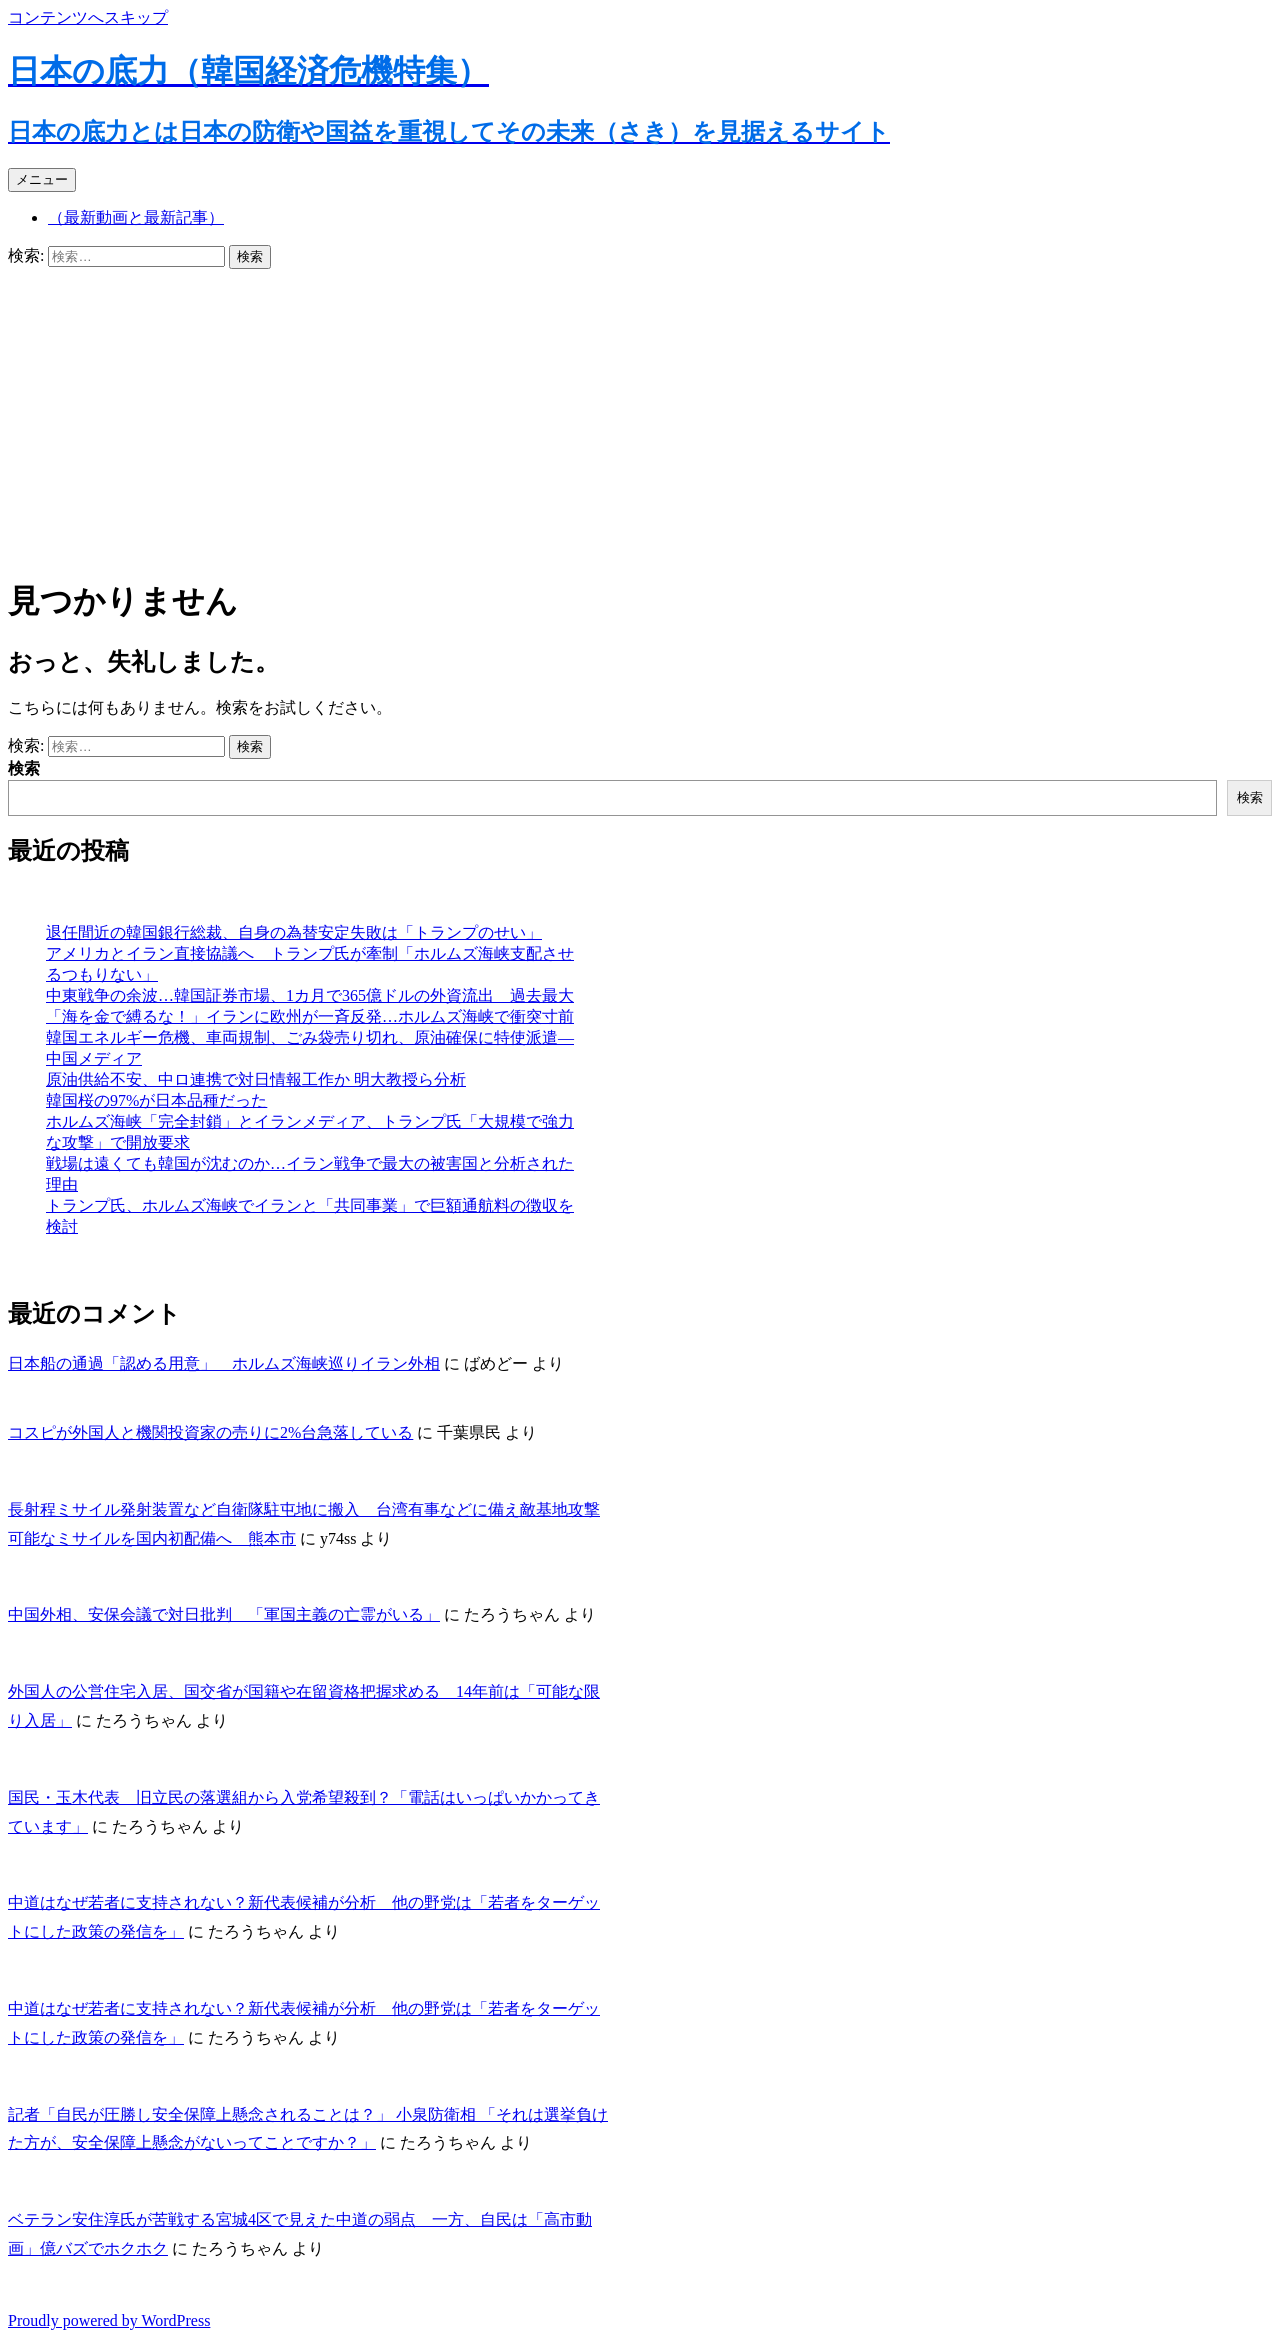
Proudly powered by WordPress (109, 2320)
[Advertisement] (640, 419)
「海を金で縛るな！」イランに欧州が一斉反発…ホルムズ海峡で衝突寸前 (310, 1016)
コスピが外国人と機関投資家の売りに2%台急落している (210, 1432)
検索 (24, 768)
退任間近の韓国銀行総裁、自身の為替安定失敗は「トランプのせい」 (294, 932)
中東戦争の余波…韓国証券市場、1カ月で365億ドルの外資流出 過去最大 (310, 995)
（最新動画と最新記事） (136, 217)
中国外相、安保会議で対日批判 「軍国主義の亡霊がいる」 (224, 1614)
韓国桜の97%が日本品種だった (156, 1100)
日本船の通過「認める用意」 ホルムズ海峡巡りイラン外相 (224, 1363)
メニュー (42, 179)
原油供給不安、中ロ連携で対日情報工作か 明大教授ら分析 (256, 1079)
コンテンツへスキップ (88, 17)
